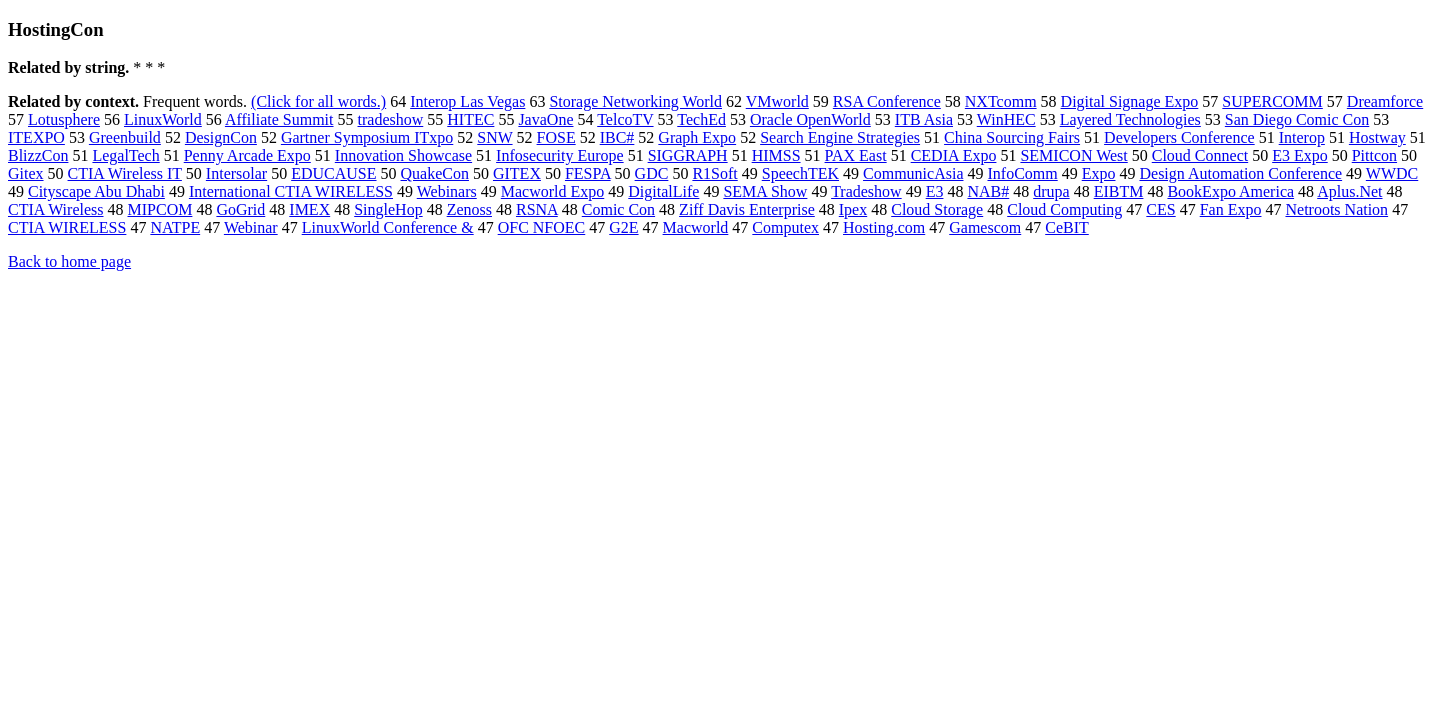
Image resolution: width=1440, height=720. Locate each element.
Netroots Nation (1336, 209)
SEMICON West (1073, 155)
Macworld (696, 227)
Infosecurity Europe (560, 155)
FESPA (588, 173)
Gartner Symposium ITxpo (367, 137)
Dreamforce (1385, 101)
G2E (623, 227)
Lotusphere (64, 119)
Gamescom (985, 227)
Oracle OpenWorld (810, 119)
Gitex (26, 173)
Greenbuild (125, 137)
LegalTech (125, 155)
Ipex (853, 209)
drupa (1051, 191)
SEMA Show (765, 191)
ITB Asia (924, 119)
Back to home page (69, 261)
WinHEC (1006, 119)
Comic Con (618, 209)
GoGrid (240, 209)
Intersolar (236, 173)
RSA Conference (887, 101)
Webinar (251, 227)
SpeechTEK (800, 173)
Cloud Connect (1200, 155)
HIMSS (776, 155)
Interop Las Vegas (467, 101)
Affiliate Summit (279, 119)
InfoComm (1022, 173)
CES (1160, 209)
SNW (494, 137)
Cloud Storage (937, 209)
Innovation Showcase (403, 155)
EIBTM (1119, 191)
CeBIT (1067, 227)
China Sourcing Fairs (1012, 137)
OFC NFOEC (542, 227)
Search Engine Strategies (840, 137)
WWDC (1392, 173)
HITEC (470, 119)
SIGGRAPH (688, 155)
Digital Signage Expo (1130, 101)
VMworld (777, 101)
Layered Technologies (1130, 119)
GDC (652, 173)
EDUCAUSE (333, 173)
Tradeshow (866, 191)
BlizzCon (38, 155)
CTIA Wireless (56, 209)
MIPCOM (160, 209)
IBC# (617, 137)
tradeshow (391, 119)
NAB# (988, 191)
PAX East (856, 155)
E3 (935, 191)
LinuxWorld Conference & (388, 227)
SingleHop (388, 209)
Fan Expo (1231, 209)
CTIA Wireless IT (125, 173)
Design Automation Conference (1240, 173)
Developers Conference (1179, 137)
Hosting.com (884, 227)
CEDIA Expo (954, 155)
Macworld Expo (553, 191)
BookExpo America (1230, 191)
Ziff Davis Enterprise (747, 209)
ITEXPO (36, 137)
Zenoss (469, 209)
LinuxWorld (163, 119)
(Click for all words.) (318, 101)
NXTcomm (1001, 101)
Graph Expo (697, 137)
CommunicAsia (913, 173)
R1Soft (714, 173)
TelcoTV (625, 119)
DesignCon (221, 137)
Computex (785, 227)
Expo (1099, 173)
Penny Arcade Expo (247, 155)
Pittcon (1374, 155)
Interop (1302, 137)
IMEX (309, 209)
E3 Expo (1300, 155)
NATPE (175, 227)
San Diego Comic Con (1297, 119)
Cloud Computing (1064, 209)
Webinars (447, 191)
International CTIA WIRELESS (291, 191)
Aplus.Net (1349, 191)
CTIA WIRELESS (67, 227)
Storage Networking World (635, 101)
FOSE (556, 137)
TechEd (701, 119)
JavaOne (545, 119)
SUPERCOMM (1272, 101)
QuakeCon (435, 173)
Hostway (1377, 137)
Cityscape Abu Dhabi (96, 191)
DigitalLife (663, 191)
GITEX (517, 173)
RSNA (537, 209)
